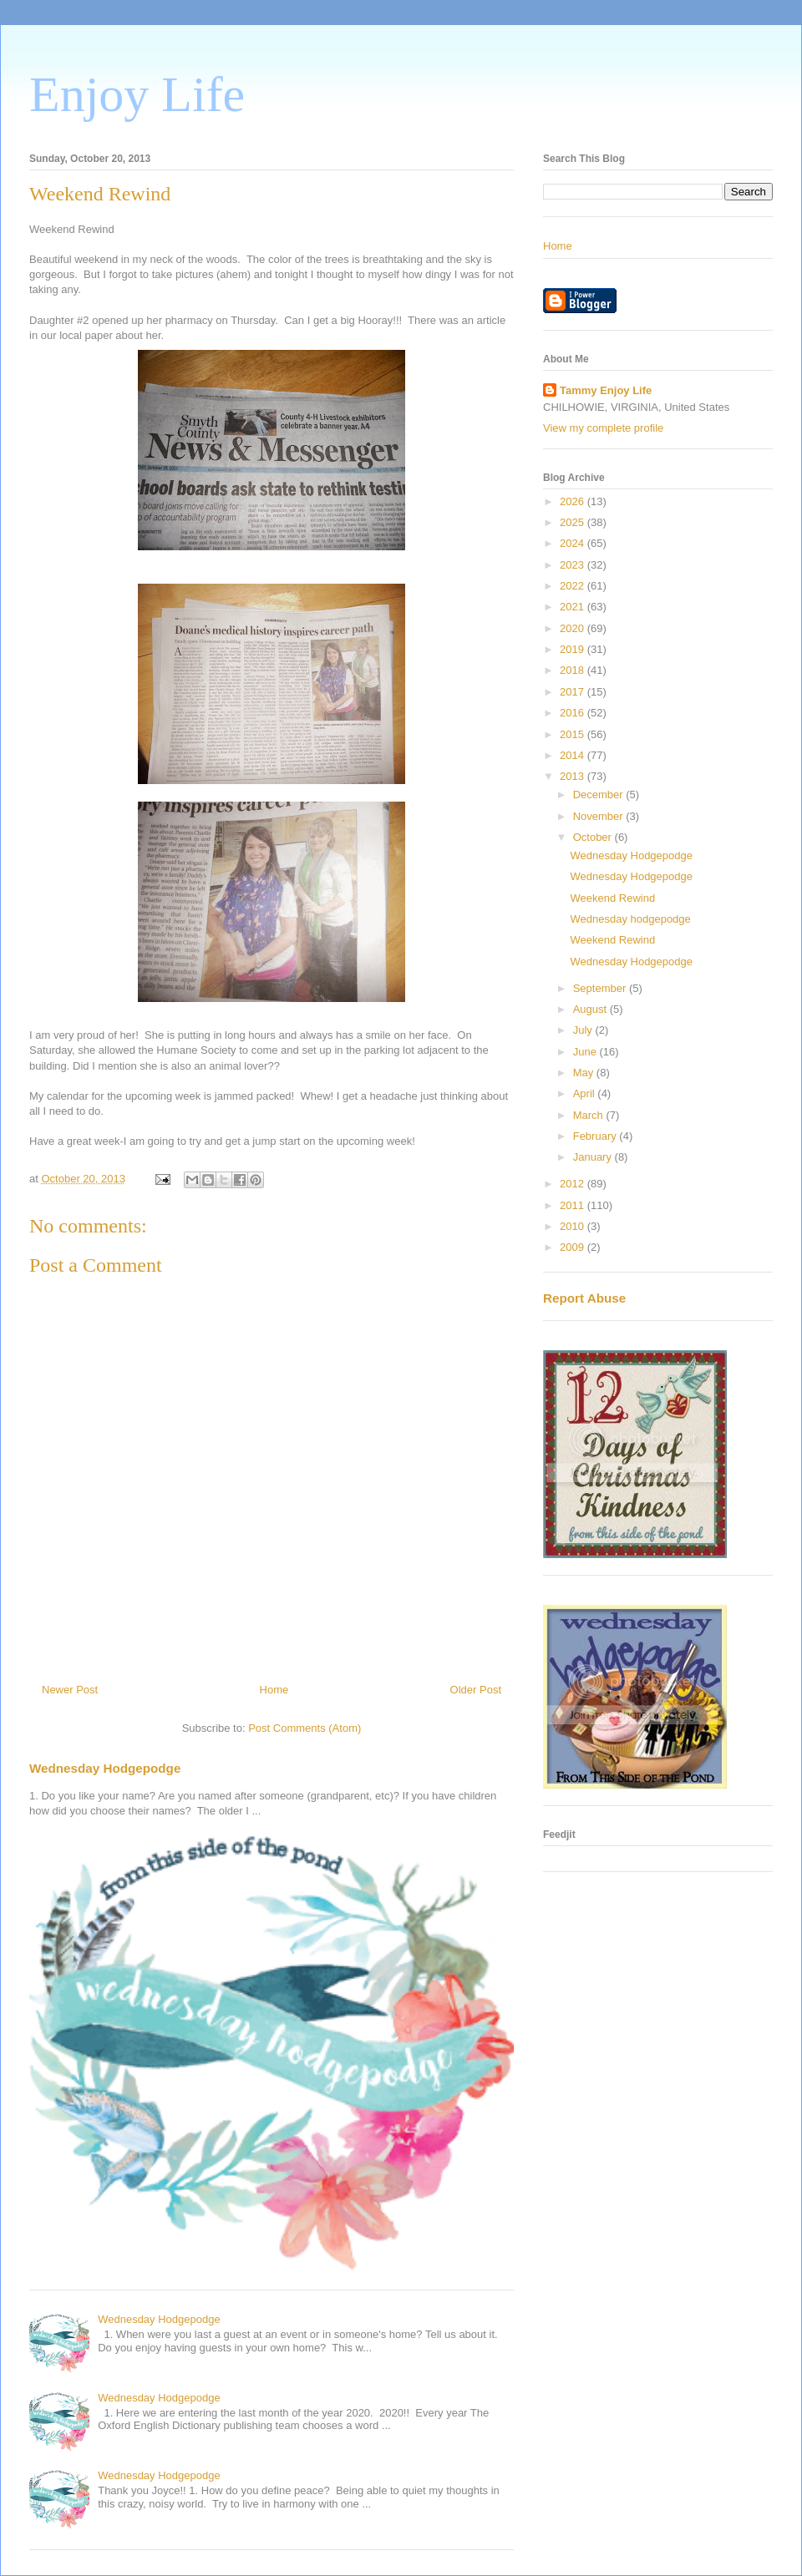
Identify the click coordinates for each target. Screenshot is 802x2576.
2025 (573, 522)
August (591, 1009)
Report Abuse (584, 1298)
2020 (573, 628)
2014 (573, 755)
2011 (573, 1205)
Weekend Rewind (612, 898)
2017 (573, 692)
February (596, 1136)
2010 (573, 1226)
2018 (573, 670)
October (594, 837)
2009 (573, 1247)
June (586, 1051)
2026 (573, 501)
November (600, 816)
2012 (573, 1183)
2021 (573, 606)
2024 (573, 543)
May (584, 1072)
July (584, 1030)
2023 (573, 565)
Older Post (475, 1689)
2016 (573, 712)
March (590, 1115)
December (600, 794)
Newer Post (70, 1689)
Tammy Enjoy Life (606, 390)
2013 (573, 776)
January (594, 1157)
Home (274, 1689)
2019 (573, 649)
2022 (573, 585)
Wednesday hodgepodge (630, 919)
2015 (573, 734)
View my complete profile (603, 428)
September (601, 988)
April (585, 1093)
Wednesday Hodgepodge (104, 1768)
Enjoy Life (137, 94)
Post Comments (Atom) (304, 1728)
